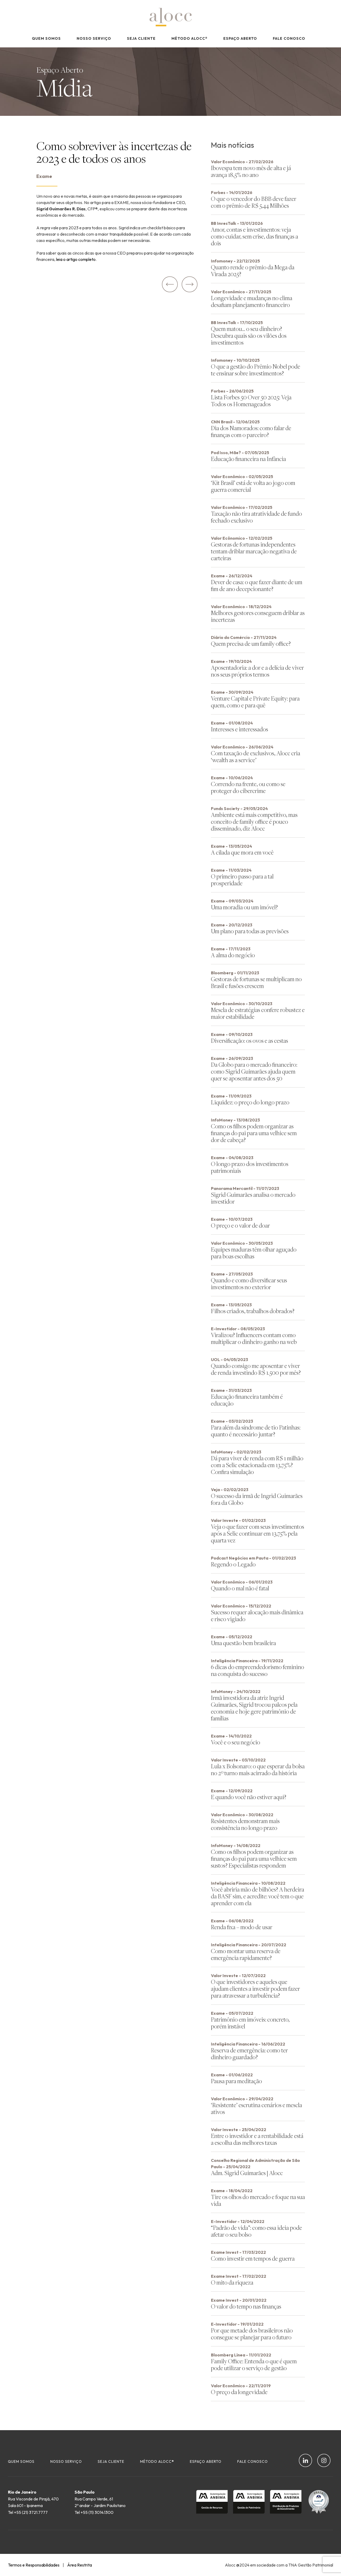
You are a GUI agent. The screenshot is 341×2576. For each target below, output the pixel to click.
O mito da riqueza (232, 2282)
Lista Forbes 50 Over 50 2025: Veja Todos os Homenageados (251, 400)
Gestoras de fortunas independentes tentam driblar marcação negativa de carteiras (254, 551)
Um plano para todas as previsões (250, 931)
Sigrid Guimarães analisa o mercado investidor (253, 1198)
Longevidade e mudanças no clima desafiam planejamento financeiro (251, 301)
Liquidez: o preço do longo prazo (250, 1102)
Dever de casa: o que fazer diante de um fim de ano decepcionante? (256, 585)
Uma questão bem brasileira (243, 1643)
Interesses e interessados (239, 729)
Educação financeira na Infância (248, 459)
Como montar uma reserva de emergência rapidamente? (245, 1954)
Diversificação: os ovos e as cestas (249, 1040)
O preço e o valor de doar (240, 1225)
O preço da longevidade (239, 2392)
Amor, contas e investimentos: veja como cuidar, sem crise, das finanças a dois (254, 236)
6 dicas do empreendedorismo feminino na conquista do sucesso (257, 1670)
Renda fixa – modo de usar (241, 1927)
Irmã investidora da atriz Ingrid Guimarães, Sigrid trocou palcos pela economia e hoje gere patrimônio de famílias (254, 1708)
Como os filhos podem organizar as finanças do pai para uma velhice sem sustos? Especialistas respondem (254, 1858)
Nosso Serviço (94, 38)
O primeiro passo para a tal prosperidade (242, 879)
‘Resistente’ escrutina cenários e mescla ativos (256, 2108)
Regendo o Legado (233, 1564)
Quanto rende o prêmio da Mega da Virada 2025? (252, 270)
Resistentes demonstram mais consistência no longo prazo (245, 1824)
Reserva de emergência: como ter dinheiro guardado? (249, 2053)
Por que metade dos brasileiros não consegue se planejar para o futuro (252, 2333)
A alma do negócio (233, 955)
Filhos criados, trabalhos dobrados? (252, 1311)
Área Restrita (79, 2565)
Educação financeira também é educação (247, 1400)
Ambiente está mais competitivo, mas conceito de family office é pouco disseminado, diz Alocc (254, 821)
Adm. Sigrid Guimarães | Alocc (247, 2173)
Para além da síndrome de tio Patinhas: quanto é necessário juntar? (255, 1430)
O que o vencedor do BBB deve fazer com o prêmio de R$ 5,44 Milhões (253, 202)
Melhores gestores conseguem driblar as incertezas (258, 616)
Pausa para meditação (236, 2081)
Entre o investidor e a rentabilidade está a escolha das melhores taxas (257, 2139)
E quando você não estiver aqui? (248, 1797)
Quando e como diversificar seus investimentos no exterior (249, 1283)
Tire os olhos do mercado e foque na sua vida (258, 2200)
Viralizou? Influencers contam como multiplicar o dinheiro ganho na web (254, 1338)
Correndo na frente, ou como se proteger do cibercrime (248, 787)
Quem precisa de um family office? (251, 643)
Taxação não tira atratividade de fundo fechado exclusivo (256, 517)
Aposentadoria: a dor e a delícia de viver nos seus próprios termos (257, 671)
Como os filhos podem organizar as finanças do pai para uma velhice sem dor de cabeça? (254, 1133)
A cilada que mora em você (242, 852)
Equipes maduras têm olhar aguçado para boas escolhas (253, 1252)
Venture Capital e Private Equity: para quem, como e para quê (255, 701)
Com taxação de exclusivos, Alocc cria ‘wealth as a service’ (255, 756)
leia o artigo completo (76, 259)
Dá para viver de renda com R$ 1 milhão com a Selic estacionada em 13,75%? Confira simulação (257, 1465)
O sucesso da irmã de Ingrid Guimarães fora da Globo (257, 1499)
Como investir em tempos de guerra (253, 2258)
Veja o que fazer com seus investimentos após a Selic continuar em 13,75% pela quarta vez (257, 1533)
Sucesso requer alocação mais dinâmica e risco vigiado (257, 1615)
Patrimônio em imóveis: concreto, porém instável (250, 2023)
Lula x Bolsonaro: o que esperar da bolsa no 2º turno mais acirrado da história (258, 1769)
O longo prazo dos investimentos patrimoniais (249, 1167)
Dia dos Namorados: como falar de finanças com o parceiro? (251, 431)
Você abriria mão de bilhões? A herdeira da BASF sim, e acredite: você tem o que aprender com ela (257, 1896)
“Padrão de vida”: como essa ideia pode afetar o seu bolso (256, 2231)
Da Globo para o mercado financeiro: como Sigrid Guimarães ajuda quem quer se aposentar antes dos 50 (254, 1071)
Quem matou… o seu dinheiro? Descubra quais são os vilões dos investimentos (248, 335)
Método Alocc (189, 38)
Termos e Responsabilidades (34, 2565)
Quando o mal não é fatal (240, 1588)
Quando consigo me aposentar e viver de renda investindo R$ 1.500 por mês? (256, 1369)
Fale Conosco (289, 38)
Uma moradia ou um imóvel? (244, 907)
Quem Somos (46, 38)
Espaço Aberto (240, 38)
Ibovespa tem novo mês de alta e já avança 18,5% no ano (251, 171)
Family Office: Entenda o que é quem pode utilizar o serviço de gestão (254, 2364)
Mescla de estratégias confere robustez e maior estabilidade (258, 1013)
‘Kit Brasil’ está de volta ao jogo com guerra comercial (253, 486)
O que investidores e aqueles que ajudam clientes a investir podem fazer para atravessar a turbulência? (255, 1988)
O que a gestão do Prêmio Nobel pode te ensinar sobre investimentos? (255, 370)
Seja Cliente (141, 38)
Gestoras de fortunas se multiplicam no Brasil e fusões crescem (256, 982)
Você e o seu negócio (235, 1742)
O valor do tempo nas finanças (246, 2306)
